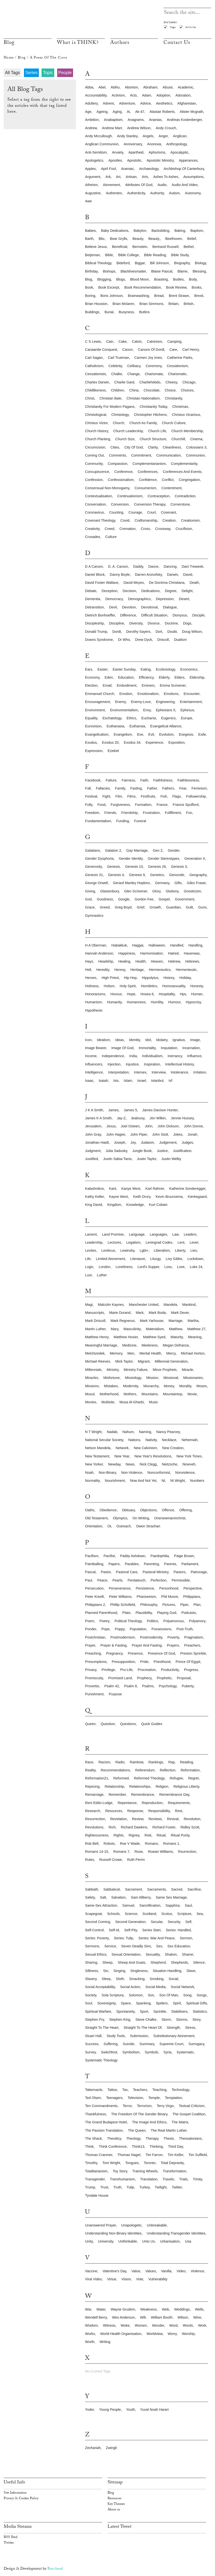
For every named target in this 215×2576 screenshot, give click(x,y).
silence (198, 1962)
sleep (106, 1979)
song (187, 1995)
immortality (147, 1048)
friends (110, 813)
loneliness (124, 1267)
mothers (130, 1394)
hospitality (167, 994)
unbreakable (157, 2225)
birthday (91, 271)
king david (93, 1205)
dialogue (170, 607)
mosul (89, 1394)
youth (130, 2409)
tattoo (112, 2090)
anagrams (136, 120)
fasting (136, 788)
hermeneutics (160, 970)
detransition (94, 607)
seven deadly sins (136, 1946)
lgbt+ (144, 1250)
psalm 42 (111, 1686)
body (193, 279)
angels (148, 136)
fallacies (103, 788)
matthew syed (154, 1337)
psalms (147, 1686)
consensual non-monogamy (107, 488)
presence (135, 1653)
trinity (197, 2179)
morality (185, 1386)
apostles (115, 160)
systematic (185, 2052)
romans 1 (171, 1843)
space (126, 2003)
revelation (118, 1819)
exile (202, 734)
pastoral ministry (155, 1572)
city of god (133, 447)
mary (114, 1329)
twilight (161, 2187)
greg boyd (123, 907)
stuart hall (93, 2036)
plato (126, 1613)
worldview (154, 2334)
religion (162, 1786)
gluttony (172, 891)
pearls (117, 1580)
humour (174, 1002)
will (143, 2317)
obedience (108, 1510)
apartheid (136, 152)
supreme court (171, 2044)
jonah (192, 1134)
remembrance (142, 1794)
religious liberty (186, 1786)
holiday (185, 978)
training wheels (145, 2171)
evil (151, 734)
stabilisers (179, 2011)
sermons (92, 1946)
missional (170, 1378)
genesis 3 (179, 866)
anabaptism (113, 120)
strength (173, 2028)
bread (158, 296)
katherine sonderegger (187, 1188)
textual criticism (191, 2106)
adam (146, 95)
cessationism (177, 366)
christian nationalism (143, 398)
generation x (194, 858)
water (100, 2309)
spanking (143, 2003)
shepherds (179, 1962)
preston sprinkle (193, 1653)
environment (95, 710)
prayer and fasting (146, 1645)
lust (88, 1275)
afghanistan (186, 103)
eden (109, 677)
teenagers (114, 2098)
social (173, 1979)
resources (113, 1811)
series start (151, 1930)
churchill (178, 439)
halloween (157, 945)
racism (104, 1762)
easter (102, 669)
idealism (103, 1040)
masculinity (132, 1329)
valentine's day (114, 2271)
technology (180, 2090)
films (131, 796)
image (195, 1040)
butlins (144, 312)
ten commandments (101, 2106)
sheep (107, 1962)
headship (105, 961)
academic (185, 87)
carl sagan (94, 358)
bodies (178, 279)
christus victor (96, 423)
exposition (176, 742)
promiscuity (94, 1678)
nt (163, 1481)
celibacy (133, 366)
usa (188, 2241)
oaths (89, 1510)
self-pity (130, 1930)
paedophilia (159, 1556)
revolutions (94, 1827)
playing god (166, 1613)
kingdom (114, 1205)
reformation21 (96, 1778)
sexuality (153, 1954)
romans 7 (121, 1852)
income (91, 1056)
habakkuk (119, 945)
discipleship (94, 623)
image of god (122, 1048)
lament (91, 1234)
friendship (129, 813)
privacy (90, 1670)
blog (88, 279)
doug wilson (192, 632)
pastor (106, 1572)
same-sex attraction (101, 1905)
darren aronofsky (148, 574)
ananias (155, 120)
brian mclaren (123, 304)
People (65, 72)
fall (88, 788)
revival (172, 1819)
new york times (189, 1456)
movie (192, 1394)
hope (131, 994)
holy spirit (128, 986)
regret (193, 1778)
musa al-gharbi (131, 1402)
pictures (168, 1605)
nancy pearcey (168, 1432)
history (168, 978)
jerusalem (93, 1126)
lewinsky (127, 1250)
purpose (115, 1694)
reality (90, 1770)
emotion (125, 694)
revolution (192, 1819)
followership (196, 796)
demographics (139, 599)
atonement (111, 185)
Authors (119, 43)
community (94, 464)
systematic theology (101, 2060)
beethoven (173, 239)
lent (181, 1242)
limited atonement (110, 1259)
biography (182, 263)
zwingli (111, 2448)
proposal (184, 1678)
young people (110, 2409)
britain (173, 304)
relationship (114, 1786)
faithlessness (188, 780)
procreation (147, 1670)
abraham (150, 87)
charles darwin (97, 382)
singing (119, 1971)
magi (89, 1305)
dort (159, 632)
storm (166, 2019)
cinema (196, 439)
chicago (188, 382)
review (137, 1819)
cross (145, 529)
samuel (128, 1905)
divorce (154, 623)
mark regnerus (123, 1321)
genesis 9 (137, 875)
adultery (91, 103)
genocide (176, 875)
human (196, 994)
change (133, 374)
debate (90, 591)
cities (114, 447)
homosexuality (173, 986)
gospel (164, 899)
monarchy (151, 1386)
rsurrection (187, 1852)
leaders (190, 1234)
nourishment (115, 1481)
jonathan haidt (97, 1142)
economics (188, 669)
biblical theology (98, 263)
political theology (128, 1621)
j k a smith (94, 1110)
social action (130, 1987)
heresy (119, 970)
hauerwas (192, 953)
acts (133, 95)
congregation (189, 480)
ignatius (178, 1040)
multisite (107, 1402)
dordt (116, 632)
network (122, 1448)
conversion (120, 504)
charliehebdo (150, 382)
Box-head (55, 2569)
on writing (140, 1518)
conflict (167, 480)
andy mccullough (98, 136)
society (90, 1995)
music (153, 1402)
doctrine (171, 623)
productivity (170, 1670)
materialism (155, 1329)
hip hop (130, 978)
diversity (135, 623)
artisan (131, 177)
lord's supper (148, 1267)
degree (170, 591)
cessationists (95, 374)
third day (175, 2146)
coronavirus (94, 512)
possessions (161, 1629)
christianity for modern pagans (109, 407)
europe (186, 718)
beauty (137, 239)
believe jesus (96, 247)
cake (122, 341)
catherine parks (179, 358)
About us (114, 2510)
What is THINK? (78, 43)
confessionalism (121, 480)
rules (89, 1860)
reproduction (152, 1803)
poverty (173, 1637)
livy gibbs (174, 1259)
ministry (113, 1370)
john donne (193, 1126)
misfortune (111, 1378)
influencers (93, 1064)
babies (90, 231)
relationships (139, 1786)
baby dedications (114, 231)
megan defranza (176, 1345)
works (90, 2334)
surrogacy (196, 2044)
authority (157, 193)
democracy (114, 599)
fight (106, 796)
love (180, 1267)
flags (176, 796)
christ (89, 398)
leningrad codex (159, 1242)
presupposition (123, 1662)
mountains (149, 1394)
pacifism (91, 1556)
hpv (183, 994)
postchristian (95, 1637)
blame (182, 271)
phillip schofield (122, 1605)
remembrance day (174, 1794)
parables (132, 1564)
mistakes (111, 1386)
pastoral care (127, 1572)
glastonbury (109, 891)
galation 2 (113, 850)
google (123, 899)
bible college (128, 255)
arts (145, 177)
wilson (183, 2317)
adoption (163, 95)
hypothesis (93, 1010)
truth (117, 2187)
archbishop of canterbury (184, 169)
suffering (111, 2044)
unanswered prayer (100, 2225)
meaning (194, 1337)
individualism (152, 1056)
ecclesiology (165, 669)
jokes (178, 1134)
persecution (94, 1588)
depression (165, 599)
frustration (151, 813)
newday (114, 1464)
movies (90, 1402)
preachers (192, 1645)
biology (200, 263)
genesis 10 (134, 866)
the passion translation (104, 2130)
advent (108, 103)
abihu (115, 87)
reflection (167, 1770)
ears (88, 669)
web (165, 2309)
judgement (167, 1142)
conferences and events (182, 472)
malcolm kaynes (111, 1305)
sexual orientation (126, 1954)
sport (144, 2011)
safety (90, 1897)
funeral (140, 821)
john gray (93, 1134)
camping (174, 341)
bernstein (139, 247)
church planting (97, 439)
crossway (162, 529)
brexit (198, 296)
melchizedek (95, 1353)
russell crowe (110, 1860)
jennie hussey (182, 1118)
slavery (91, 1979)
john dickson (168, 1126)
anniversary (133, 144)
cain (109, 341)
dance (153, 566)
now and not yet (143, 1481)
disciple (198, 615)
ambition (92, 120)
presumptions (96, 1662)
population (138, 1629)
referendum (145, 1770)
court (151, 512)
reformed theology (149, 1778)
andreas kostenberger (184, 120)
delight (187, 591)
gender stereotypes (163, 858)
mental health (150, 1353)
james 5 (130, 1110)
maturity (177, 1337)
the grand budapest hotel (106, 2122)
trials (183, 2179)
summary (147, 2044)
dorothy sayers (138, 632)
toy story (120, 2171)
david (187, 574)
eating (146, 669)
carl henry (190, 349)
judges (187, 1142)
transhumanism (122, 2179)
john (148, 1126)
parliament (189, 1564)
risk (148, 1835)
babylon (140, 231)
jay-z (121, 1118)
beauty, (154, 239)
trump (90, 2187)
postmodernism (122, 1637)
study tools (116, 2036)
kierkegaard (197, 1197)
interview (159, 1072)
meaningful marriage (101, 1345)
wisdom (91, 2325)
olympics (120, 1518)
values (150, 2271)
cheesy (171, 382)
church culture (173, 423)
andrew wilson (138, 128)
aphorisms (157, 152)
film (118, 796)
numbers (197, 1481)
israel (141, 1081)
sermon (186, 1938)
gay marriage (137, 850)
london (104, 1267)
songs (202, 1995)
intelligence (94, 1072)
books (196, 287)
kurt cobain (158, 1205)
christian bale (110, 398)
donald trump (96, 632)
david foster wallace (101, 583)
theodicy (114, 2138)
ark (108, 177)
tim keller (175, 2155)
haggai (137, 945)
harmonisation (151, 953)
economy (92, 677)
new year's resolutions (152, 1456)
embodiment (127, 685)
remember (117, 1794)
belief (191, 239)
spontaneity (125, 2011)
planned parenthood (101, 1613)
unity (89, 2241)
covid (124, 520)
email (107, 685)
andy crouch (166, 128)
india (133, 1056)
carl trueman (118, 358)
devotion (129, 607)
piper (184, 1605)
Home (9, 58)
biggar (140, 263)
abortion (131, 87)
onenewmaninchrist (169, 1518)
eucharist (148, 718)
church (118, 423)
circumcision (95, 447)
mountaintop (172, 1394)
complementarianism (149, 464)
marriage (176, 1321)
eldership (197, 677)
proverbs (92, 1686)
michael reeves (97, 1361)
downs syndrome (99, 640)
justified (91, 1159)
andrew (91, 128)
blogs (120, 279)
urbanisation (170, 2241)
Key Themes (116, 2504)
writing (104, 2342)
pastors (179, 1572)
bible (109, 255)
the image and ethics (149, 2122)
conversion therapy (149, 504)
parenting (151, 1564)
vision (126, 2279)
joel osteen (130, 1126)
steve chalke (145, 2019)
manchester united (143, 1305)
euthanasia (115, 726)
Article (190, 27)
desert (184, 599)
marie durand (119, 1313)
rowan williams (160, 1852)
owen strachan (148, 1526)
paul (88, 1580)
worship (188, 2334)
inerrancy (175, 1056)
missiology (133, 1378)
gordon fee (144, 899)
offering (185, 1510)
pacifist (109, 1556)
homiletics (149, 986)
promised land (120, 1678)
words (188, 2325)
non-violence (131, 1472)
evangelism (123, 734)
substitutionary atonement (173, 2036)
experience (154, 742)
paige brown (184, 1556)
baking (179, 231)
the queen (137, 2130)
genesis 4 (116, 875)
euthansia (137, 726)
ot (109, 1526)
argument (92, 177)
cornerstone (180, 504)
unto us (148, 2241)
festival (91, 796)
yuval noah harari (154, 2409)
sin (105, 1971)
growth (155, 907)
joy (133, 1142)
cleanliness (172, 447)
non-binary (107, 1472)
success (91, 2044)
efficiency (146, 677)
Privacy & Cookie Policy (21, 2499)
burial (109, 312)
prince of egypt (188, 1662)
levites (90, 1250)
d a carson (94, 566)
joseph (119, 1142)
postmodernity (151, 1637)
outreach (123, 1526)
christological (95, 415)
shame (187, 1954)
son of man (168, 1995)
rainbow (136, 1762)
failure (111, 780)
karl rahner (154, 1188)
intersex (140, 1072)
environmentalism (124, 710)
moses (201, 1386)
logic (89, 1267)
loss (168, 1267)
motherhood (109, 1394)
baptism (196, 231)
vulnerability (157, 2279)
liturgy (155, 1259)
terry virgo (165, 2106)
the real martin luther (168, 2130)
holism (109, 986)
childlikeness (95, 390)
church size (124, 439)
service (110, 1946)
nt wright (177, 1481)
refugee (176, 1778)
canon (127, 349)
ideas (119, 1040)
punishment (94, 1694)
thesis (168, 2138)
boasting (161, 279)
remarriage (94, 1794)
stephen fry (94, 2019)
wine (197, 2317)
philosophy (148, 1605)
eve (140, 734)
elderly (164, 677)
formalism (143, 805)
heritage (137, 970)
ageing (102, 112)
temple (154, 2098)
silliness (91, 1971)
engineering (165, 702)
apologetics (94, 160)
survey (90, 2052)
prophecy (144, 1678)
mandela (170, 1305)
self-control (94, 1930)
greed (105, 907)
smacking (136, 1979)
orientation (93, 1526)
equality (91, 718)
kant (112, 1188)
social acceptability (100, 1987)
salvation (118, 1897)
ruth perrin (136, 1860)
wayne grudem (123, 2309)
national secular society (104, 1440)
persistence (145, 1588)
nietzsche (169, 1464)
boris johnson (111, 296)
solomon (136, 1995)
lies (193, 1250)
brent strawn (179, 296)
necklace (169, 1440)
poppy (120, 1629)
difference (128, 615)
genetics (157, 875)
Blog (9, 43)
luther (102, 1275)
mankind (188, 1305)
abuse (168, 87)
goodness (105, 899)
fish (164, 796)
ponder (90, 1629)
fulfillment (173, 813)
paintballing (94, 1564)
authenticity (136, 193)
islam (128, 1081)
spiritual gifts (196, 2003)
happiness (126, 953)
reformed (121, 1778)
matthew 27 (196, 1329)
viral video (93, 2279)
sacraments (156, 1889)
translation (149, 2179)
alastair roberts (162, 112)
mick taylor (124, 1361)
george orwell (96, 883)
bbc (102, 239)
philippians (191, 1597)
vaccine (91, 2271)
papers (114, 1564)
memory (116, 1353)
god (88, 899)
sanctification (150, 1905)
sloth (120, 1979)
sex (159, 1946)
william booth (161, 2317)
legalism (133, 1242)
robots (109, 1843)
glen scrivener (135, 891)
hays (89, 961)
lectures (114, 1242)
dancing (170, 566)
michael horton (192, 1353)
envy (147, 710)
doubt (172, 632)
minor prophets (165, 1370)
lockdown (195, 1259)
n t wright (93, 1432)
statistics (200, 2011)
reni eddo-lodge (98, 1803)
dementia (92, 599)
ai (128, 112)
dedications (150, 591)
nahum (128, 1432)
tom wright (111, 2163)
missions (92, 1386)
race (89, 1762)
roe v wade (130, 1843)
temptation (173, 2098)
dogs (187, 623)
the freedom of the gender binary (139, 2114)
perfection (158, 1580)
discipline (116, 623)
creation (169, 520)
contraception (159, 496)
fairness (128, 780)
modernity (130, 1386)
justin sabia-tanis (117, 1159)
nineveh (189, 1464)
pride (144, 1662)
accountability (96, 95)
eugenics (168, 718)
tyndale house (96, 2195)
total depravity (172, 2163)
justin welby (171, 1159)
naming (145, 1432)
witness (109, 2325)
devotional (149, 607)
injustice (132, 1064)
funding (122, 821)
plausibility (144, 1613)
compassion (117, 464)
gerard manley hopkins (131, 883)
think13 (138, 2146)
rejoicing (92, 1786)
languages (158, 1234)
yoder (89, 2409)
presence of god (161, 1653)
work (202, 2325)
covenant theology (100, 520)
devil (113, 607)
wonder (158, 2325)
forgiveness (120, 805)
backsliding (160, 231)
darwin (172, 574)
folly (88, 805)
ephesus (187, 710)
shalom (171, 1954)
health (140, 961)
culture (111, 537)
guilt (189, 907)
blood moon (139, 279)
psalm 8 (130, 1686)
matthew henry (96, 1337)
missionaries (193, 1378)
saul (188, 1905)
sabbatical (111, 1889)
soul (88, 2003)
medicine (129, 1345)
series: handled (178, 1930)
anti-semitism (96, 152)
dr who (124, 640)
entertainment (191, 702)
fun (189, 813)
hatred (173, 953)
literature (137, 1259)
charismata (154, 374)
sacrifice (194, 1889)
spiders (162, 2003)
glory (156, 891)
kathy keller (94, 1197)
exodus (91, 742)
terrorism (144, 2106)
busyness (126, 312)
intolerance (179, 1072)
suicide (128, 2044)
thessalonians (190, 2138)
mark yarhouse (151, 1321)
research (92, 1811)
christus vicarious (186, 415)
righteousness (96, 1835)
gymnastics (94, 915)
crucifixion (184, 529)
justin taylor (146, 1159)
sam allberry (141, 1897)
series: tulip (123, 1938)
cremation (127, 529)
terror (127, 2106)
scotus (166, 1914)
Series (31, 72)
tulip (130, 2187)
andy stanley (127, 136)
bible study (180, 255)
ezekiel (113, 751)
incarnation (191, 1048)
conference (123, 472)
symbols (151, 2052)
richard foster (163, 1827)
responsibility (159, 1811)
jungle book (142, 1151)
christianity (173, 398)
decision (129, 591)
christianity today (153, 407)
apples (90, 169)
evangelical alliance (165, 726)
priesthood (162, 1662)
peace (102, 1580)
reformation (190, 1770)
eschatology (112, 718)
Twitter (9, 2543)
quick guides (151, 1724)
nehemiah (190, 1440)
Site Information (15, 2493)
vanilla (166, 2271)
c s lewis (93, 341)
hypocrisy (193, 1002)
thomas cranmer (98, 2155)
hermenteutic (186, 970)
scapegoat (93, 1914)
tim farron (153, 2155)
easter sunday (124, 669)
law (175, 1234)
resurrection (95, 1819)
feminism (199, 788)
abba (89, 87)
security (174, 1922)
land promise (113, 1234)
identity (134, 1040)
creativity (92, 529)
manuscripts (94, 1313)
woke (125, 2325)
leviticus (108, 1250)
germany (162, 883)
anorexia (154, 144)
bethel (189, 247)
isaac (89, 1081)
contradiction (185, 496)
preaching (93, 1653)
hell (88, 970)
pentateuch (136, 1580)
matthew (175, 1329)
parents (170, 1564)
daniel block (95, 574)
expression (93, 751)
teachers (140, 2090)
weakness (148, 2309)
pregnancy (114, 1653)
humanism (93, 1002)
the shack (93, 2138)
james (113, 1110)
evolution (166, 734)
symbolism (131, 2052)
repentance (127, 1803)
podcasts (188, 1613)
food (101, 805)
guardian (173, 907)
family (120, 788)
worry (172, 2334)
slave (190, 1971)
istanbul (157, 1081)
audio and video (185, 185)
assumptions (193, 177)
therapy (152, 2138)
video (181, 2271)
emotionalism (148, 694)
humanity (114, 1002)
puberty (188, 1686)
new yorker (94, 1464)
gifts (178, 883)
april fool (108, 169)
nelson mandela (97, 1448)
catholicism (94, 366)
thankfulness (95, 2114)
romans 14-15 (96, 1852)
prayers (173, 1645)
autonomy (193, 193)
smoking (156, 1979)
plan (197, 1605)
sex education (178, 1946)
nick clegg (148, 1464)
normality (92, 1481)
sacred (176, 1889)
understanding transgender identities (176, 2233)
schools (113, 1914)
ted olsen (93, 2098)
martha (193, 1321)
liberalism (162, 1250)
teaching (159, 2090)
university (105, 2241)
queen (90, 1724)
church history (96, 431)
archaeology (148, 169)
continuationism (129, 496)
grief (140, 907)
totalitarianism (96, 2171)
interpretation (118, 1072)
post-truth (184, 1629)
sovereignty (106, 2003)
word (173, 2325)
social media (155, 1987)
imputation (169, 1048)
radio (120, 1762)
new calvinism (145, 1448)
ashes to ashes (165, 177)
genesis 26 (157, 866)
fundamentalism (98, 821)
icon (88, 1040)
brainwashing (138, 296)
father (152, 788)
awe (88, 201)
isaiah (103, 1081)
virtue (111, 2279)
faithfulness (162, 780)
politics (152, 1621)
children (117, 390)
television (135, 2098)
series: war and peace (156, 1938)
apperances (188, 160)
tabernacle (93, 2090)
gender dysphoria (99, 858)
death (194, 583)
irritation (199, 1072)
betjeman (92, 255)
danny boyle (120, 574)
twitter (177, 2187)
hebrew (174, 961)
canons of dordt (151, 349)
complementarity (184, 464)
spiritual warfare (98, 2011)
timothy (91, 2163)
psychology (168, 1686)
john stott (160, 1134)
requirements (179, 1803)
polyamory (197, 1621)
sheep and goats (131, 1962)
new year (121, 1456)
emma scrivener (173, 685)
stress (190, 2028)
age (88, 112)
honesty (196, 986)
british (188, 304)
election (91, 685)
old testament (96, 1518)
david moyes (134, 583)
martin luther (95, 1329)
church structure (153, 439)
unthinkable (127, 2241)
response (135, 1811)
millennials (93, 1370)
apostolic (134, 160)
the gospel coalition (188, 2114)
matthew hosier (126, 1337)
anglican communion (101, 144)
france (162, 805)
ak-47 (139, 112)
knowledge (135, 1205)
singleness (138, 1971)
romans (151, 1843)
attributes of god (138, 185)
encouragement (97, 702)
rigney (134, 1835)
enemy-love (141, 702)
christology (120, 415)
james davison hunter (160, 1110)
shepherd (158, 1962)
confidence (148, 480)
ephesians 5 (165, 710)
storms (181, 2019)
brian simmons (151, 304)
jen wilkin (158, 1118)
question (108, 1724)
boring (90, 296)
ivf (170, 1081)
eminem (148, 685)
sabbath (91, 1889)
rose (139, 1852)
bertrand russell (165, 247)
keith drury (141, 1197)
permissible (181, 1580)
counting (116, 512)
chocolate (152, 390)
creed (109, 529)
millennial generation (171, 1361)
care (173, 349)
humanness (136, 1002)
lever (194, 1242)
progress (191, 1670)
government (184, 899)
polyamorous (173, 1621)
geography (197, 875)
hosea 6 (147, 994)
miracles (91, 1378)
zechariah (93, 2448)
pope (105, 1629)
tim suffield (197, 2155)
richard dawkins (134, 1827)
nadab (112, 1432)
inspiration (152, 1064)
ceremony (153, 366)
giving (90, 891)
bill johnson (159, 263)
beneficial (119, 247)
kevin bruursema (169, 1197)
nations (134, 1440)
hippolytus (150, 978)
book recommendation (142, 287)
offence (168, 1510)
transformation (174, 2171)
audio (162, 185)
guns (202, 907)
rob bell (91, 1843)
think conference (113, 2146)
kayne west (118, 1197)
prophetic (164, 1678)
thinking (156, 2146)
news (130, 1464)
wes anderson (123, 2317)
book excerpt (108, 287)
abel (102, 87)
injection (114, 1064)
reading (186, 1762)
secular (156, 1922)
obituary (128, 1510)
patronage (199, 1572)
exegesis (186, 734)
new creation (172, 1448)
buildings (92, 312)
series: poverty (97, 1938)
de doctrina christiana (166, 583)
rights (119, 1835)
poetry (104, 1621)
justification (182, 1151)
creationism (190, 520)
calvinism (154, 341)
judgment (92, 1151)
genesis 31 (94, 875)
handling (195, 945)
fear (182, 788)
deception (110, 591)
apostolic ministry (160, 160)
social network (182, 1987)
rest (178, 1811)
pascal (90, 1572)
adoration (183, 95)
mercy (171, 1353)
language (136, 1234)
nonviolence (184, 1472)
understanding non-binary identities (113, 2233)
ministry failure (136, 1370)
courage (135, 512)
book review (176, 287)
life (88, 1259)
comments (117, 455)
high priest (110, 978)
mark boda (157, 1313)
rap (171, 1762)
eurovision (93, 726)
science (131, 1914)
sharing (91, 1962)
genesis (113, 866)
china (134, 390)
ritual (161, 1835)
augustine (93, 193)
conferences (148, 472)
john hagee (115, 1134)
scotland (149, 1914)
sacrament (133, 1889)
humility (157, 1002)
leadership (93, 1242)
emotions (171, 694)
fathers (168, 788)
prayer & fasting (113, 1645)
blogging (104, 279)
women (141, 2325)
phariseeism (146, 1597)
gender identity (130, 858)
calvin (137, 341)
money (169, 1386)
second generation (130, 1922)
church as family (143, 423)
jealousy (137, 1118)
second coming (97, 1922)
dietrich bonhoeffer (100, 615)
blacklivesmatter (133, 271)
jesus (111, 1126)
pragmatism (193, 1637)
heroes (90, 978)
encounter (191, 694)
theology (133, 2138)
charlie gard (124, 382)
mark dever (180, 1313)
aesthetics (164, 103)
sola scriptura (112, 1995)
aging (117, 112)
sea (199, 1914)
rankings (156, 1762)
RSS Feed (10, 2537)
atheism (91, 185)
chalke (116, 374)
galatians (92, 850)
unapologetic (131, 2225)
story (197, 2019)
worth (89, 2342)
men (131, 1353)
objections (148, 1510)
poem (89, 1621)
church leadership (128, 431)
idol (148, 1040)
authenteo (114, 193)
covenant (168, 512)
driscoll (163, 640)
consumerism (145, 488)
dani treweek (192, 566)
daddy (138, 566)
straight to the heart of (142, 2028)
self (188, 1922)
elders (179, 677)
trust (104, 2187)
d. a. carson (118, 566)
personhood (168, 1588)
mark (139, 1313)
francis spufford (185, 805)
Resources (114, 2499)
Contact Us (176, 43)
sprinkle (159, 2011)
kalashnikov (94, 1188)
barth (89, 239)
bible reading (155, 255)
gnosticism (192, 891)
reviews (155, 1819)
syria (167, 2052)
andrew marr (112, 128)
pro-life (126, 1670)
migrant (144, 1361)
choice (170, 390)
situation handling (167, 1971)
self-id (114, 1930)
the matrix (180, 2122)
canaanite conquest (101, 349)
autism (174, 193)
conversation (95, 504)
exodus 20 (110, 742)
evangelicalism (96, 734)
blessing (199, 271)
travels (168, 2179)
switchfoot (109, 2052)
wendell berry (96, 2317)
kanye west (130, 1188)
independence (113, 1056)
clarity (153, 447)
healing (124, 961)
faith (144, 780)
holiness (91, 986)
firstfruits (148, 796)
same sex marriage (171, 1897)
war (88, 2309)
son (151, 1995)
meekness (149, 1345)
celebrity (115, 366)
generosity (93, 866)
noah (89, 1472)
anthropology (176, 144)
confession (94, 480)
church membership (187, 431)
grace (90, 907)
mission (152, 1378)
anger (163, 136)
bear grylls (118, 239)
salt (103, 1897)
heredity (102, 970)
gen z (157, 850)
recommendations (115, 1770)
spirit (177, 2003)
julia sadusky (116, 1151)
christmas (180, 407)
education (126, 677)
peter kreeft (94, 1597)
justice (162, 1151)
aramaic (127, 169)
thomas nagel (129, 2155)
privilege (108, 1670)
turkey (144, 2187)
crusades (92, 537)
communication (168, 455)
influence (194, 1056)
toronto (149, 2163)
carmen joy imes (148, 358)
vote (139, 2279)
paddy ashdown (132, 1556)
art (118, 177)
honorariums (95, 994)
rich (112, 1827)
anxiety (117, 152)
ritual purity (180, 1835)
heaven (157, 961)
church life (157, 431)
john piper (138, 1134)
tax (125, 2090)
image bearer (95, 1048)
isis (115, 1081)
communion (195, 455)
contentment (171, 488)
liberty (180, 1250)
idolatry (161, 1040)
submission (139, 2036)
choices (187, 390)
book (89, 287)
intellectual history (179, 1064)
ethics (131, 718)
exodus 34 (132, 742)
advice (145, 103)
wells (199, 2309)
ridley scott (190, 1827)
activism (118, 95)
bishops (109, 271)
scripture (184, 1914)
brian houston (96, 304)
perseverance (119, 1588)
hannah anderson (99, 953)
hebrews (192, 961)
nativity (151, 1440)
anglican (179, 136)
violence (197, 2271)
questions (128, 1724)
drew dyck (143, 640)
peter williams (120, 1597)
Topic (48, 72)
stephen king (119, 2019)
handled (176, 945)
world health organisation (120, 2334)
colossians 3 (196, 447)
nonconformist (158, 1472)
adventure (127, 103)
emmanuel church (99, 694)
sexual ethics (95, 1954)
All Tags (12, 72)
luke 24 (196, 1267)
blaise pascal (161, 271)
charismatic (177, 374)
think (89, 2146)
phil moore (169, 1597)
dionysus (179, 615)
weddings (182, 2309)
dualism (180, 640)
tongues (132, 2163)
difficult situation (154, 615)
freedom (92, 813)
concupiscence (97, 472)
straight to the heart (101, 2028)
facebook (92, 780)
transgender (95, 2179)
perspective (192, 1588)
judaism (147, 1142)
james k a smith (98, 1118)
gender (173, 850)
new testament (97, 1456)
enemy (120, 702)
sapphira (172, 1905)
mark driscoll (95, 1321)
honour (116, 994)
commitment (141, 455)
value (135, 2271)
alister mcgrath (191, 112)
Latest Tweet (119, 2527)
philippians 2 (95, 1605)
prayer (90, 1645)
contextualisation (98, 496)
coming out (94, 455)
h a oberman (95, 945)
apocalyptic (180, 152)
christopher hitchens (150, 415)
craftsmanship (146, 520)
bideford (123, 263)
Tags (173, 27)
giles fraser (196, 883)
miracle (187, 1370)
